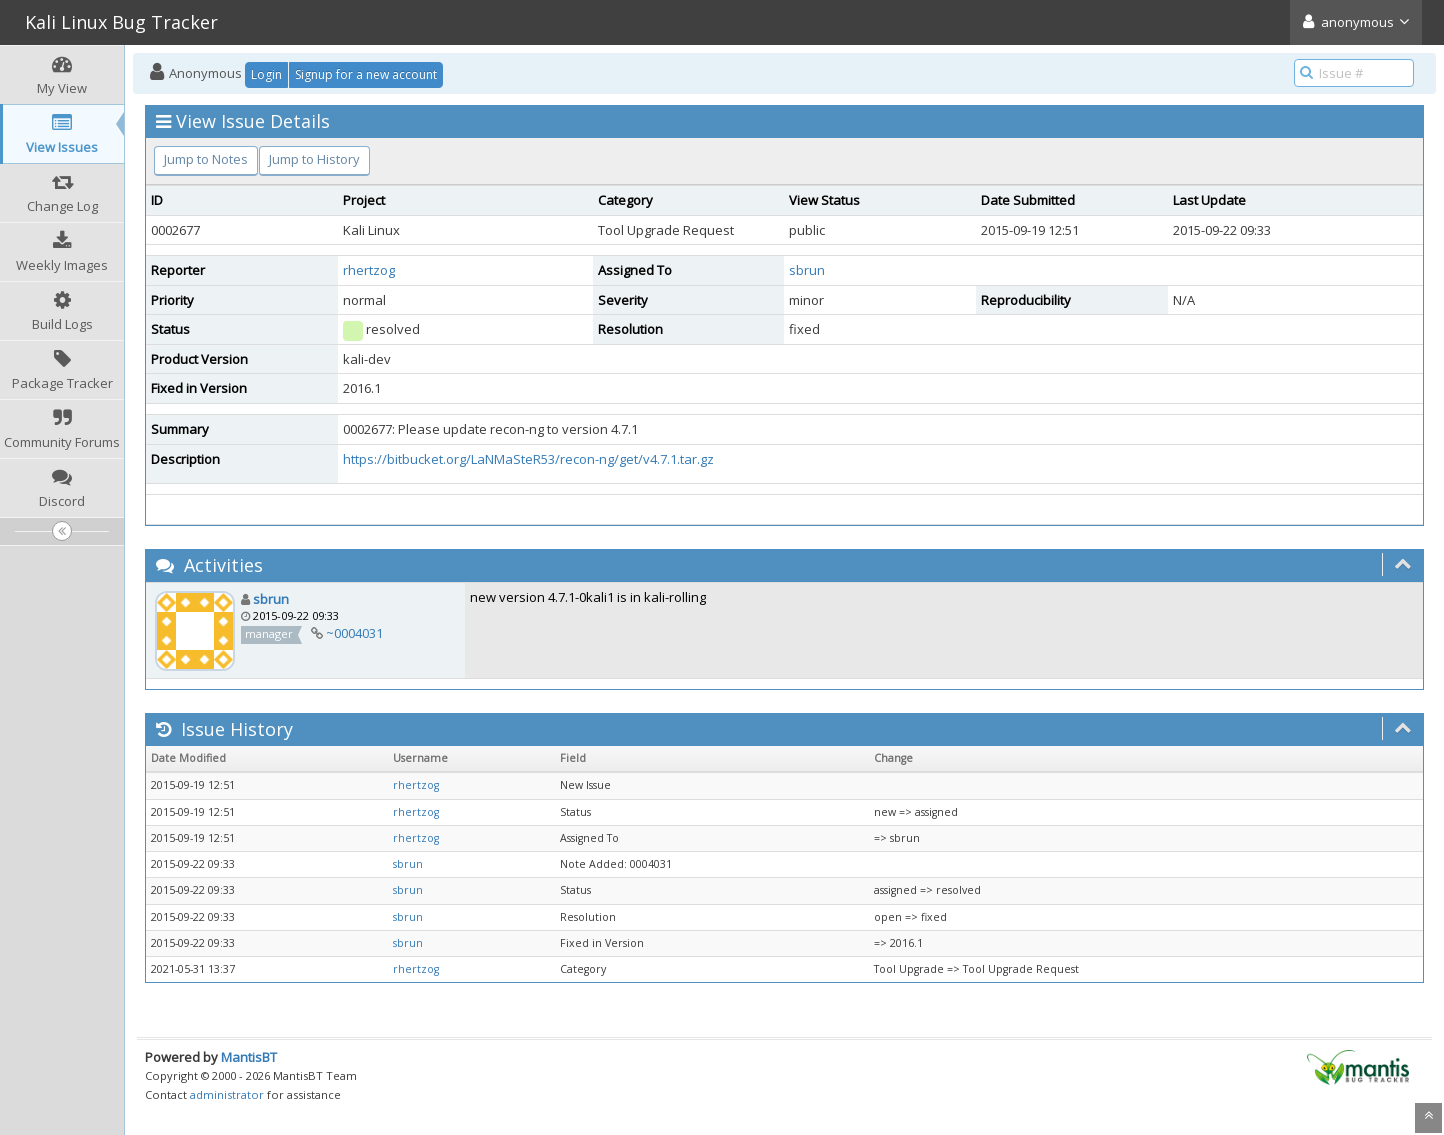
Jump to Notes (206, 159)
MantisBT (249, 1057)
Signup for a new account (366, 74)
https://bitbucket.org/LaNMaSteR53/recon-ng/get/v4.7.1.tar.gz (528, 459)
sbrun (807, 270)
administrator (227, 1094)
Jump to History (314, 159)
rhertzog (369, 270)
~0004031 (354, 633)
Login (266, 74)
